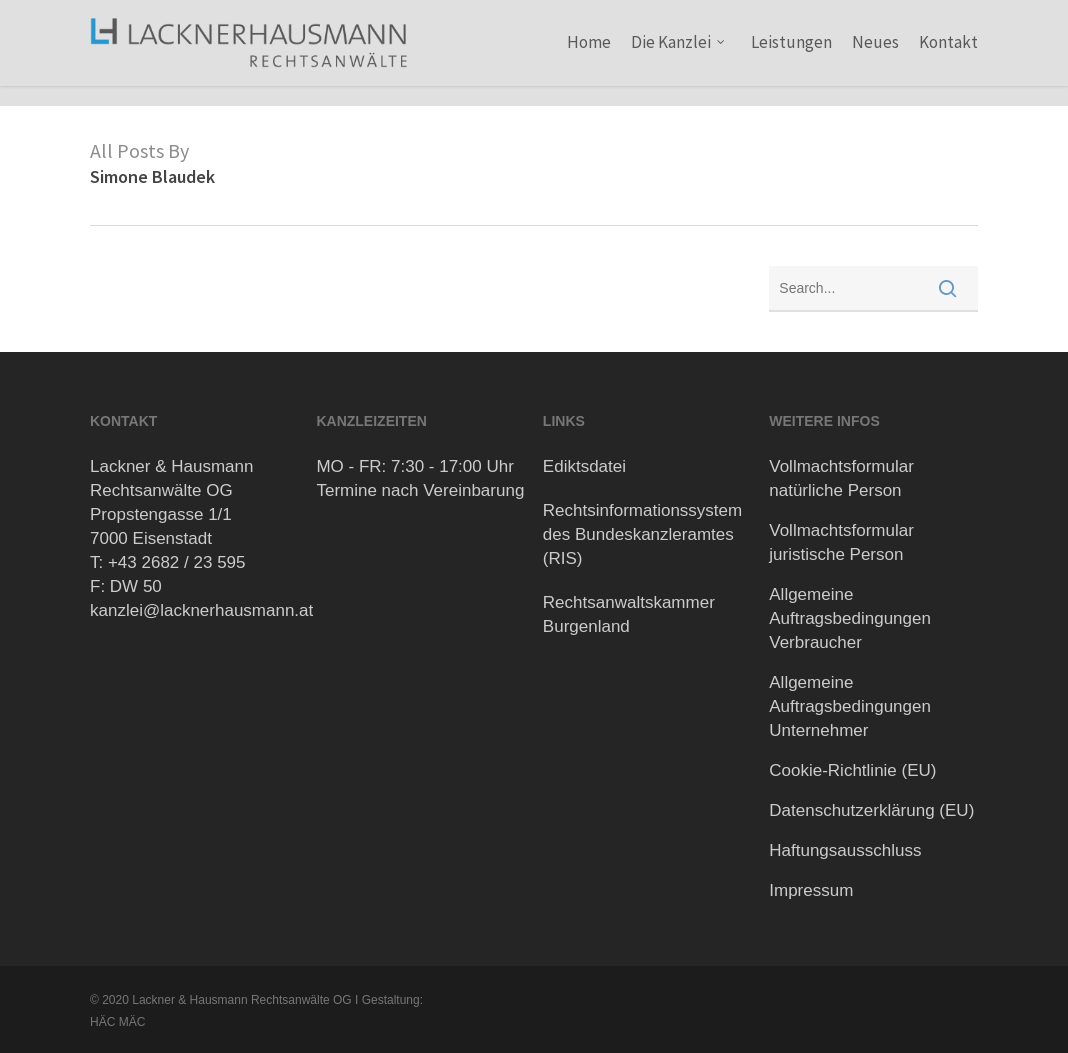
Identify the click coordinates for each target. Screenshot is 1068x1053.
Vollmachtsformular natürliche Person (841, 478)
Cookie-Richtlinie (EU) (852, 770)
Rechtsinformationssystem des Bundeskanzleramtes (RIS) (642, 534)
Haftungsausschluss (845, 850)
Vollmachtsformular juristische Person (841, 542)
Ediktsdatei (584, 466)
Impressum (811, 890)
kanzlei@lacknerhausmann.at (201, 610)
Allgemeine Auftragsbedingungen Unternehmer (850, 706)
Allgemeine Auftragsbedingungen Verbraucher (850, 618)
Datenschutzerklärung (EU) (871, 810)
